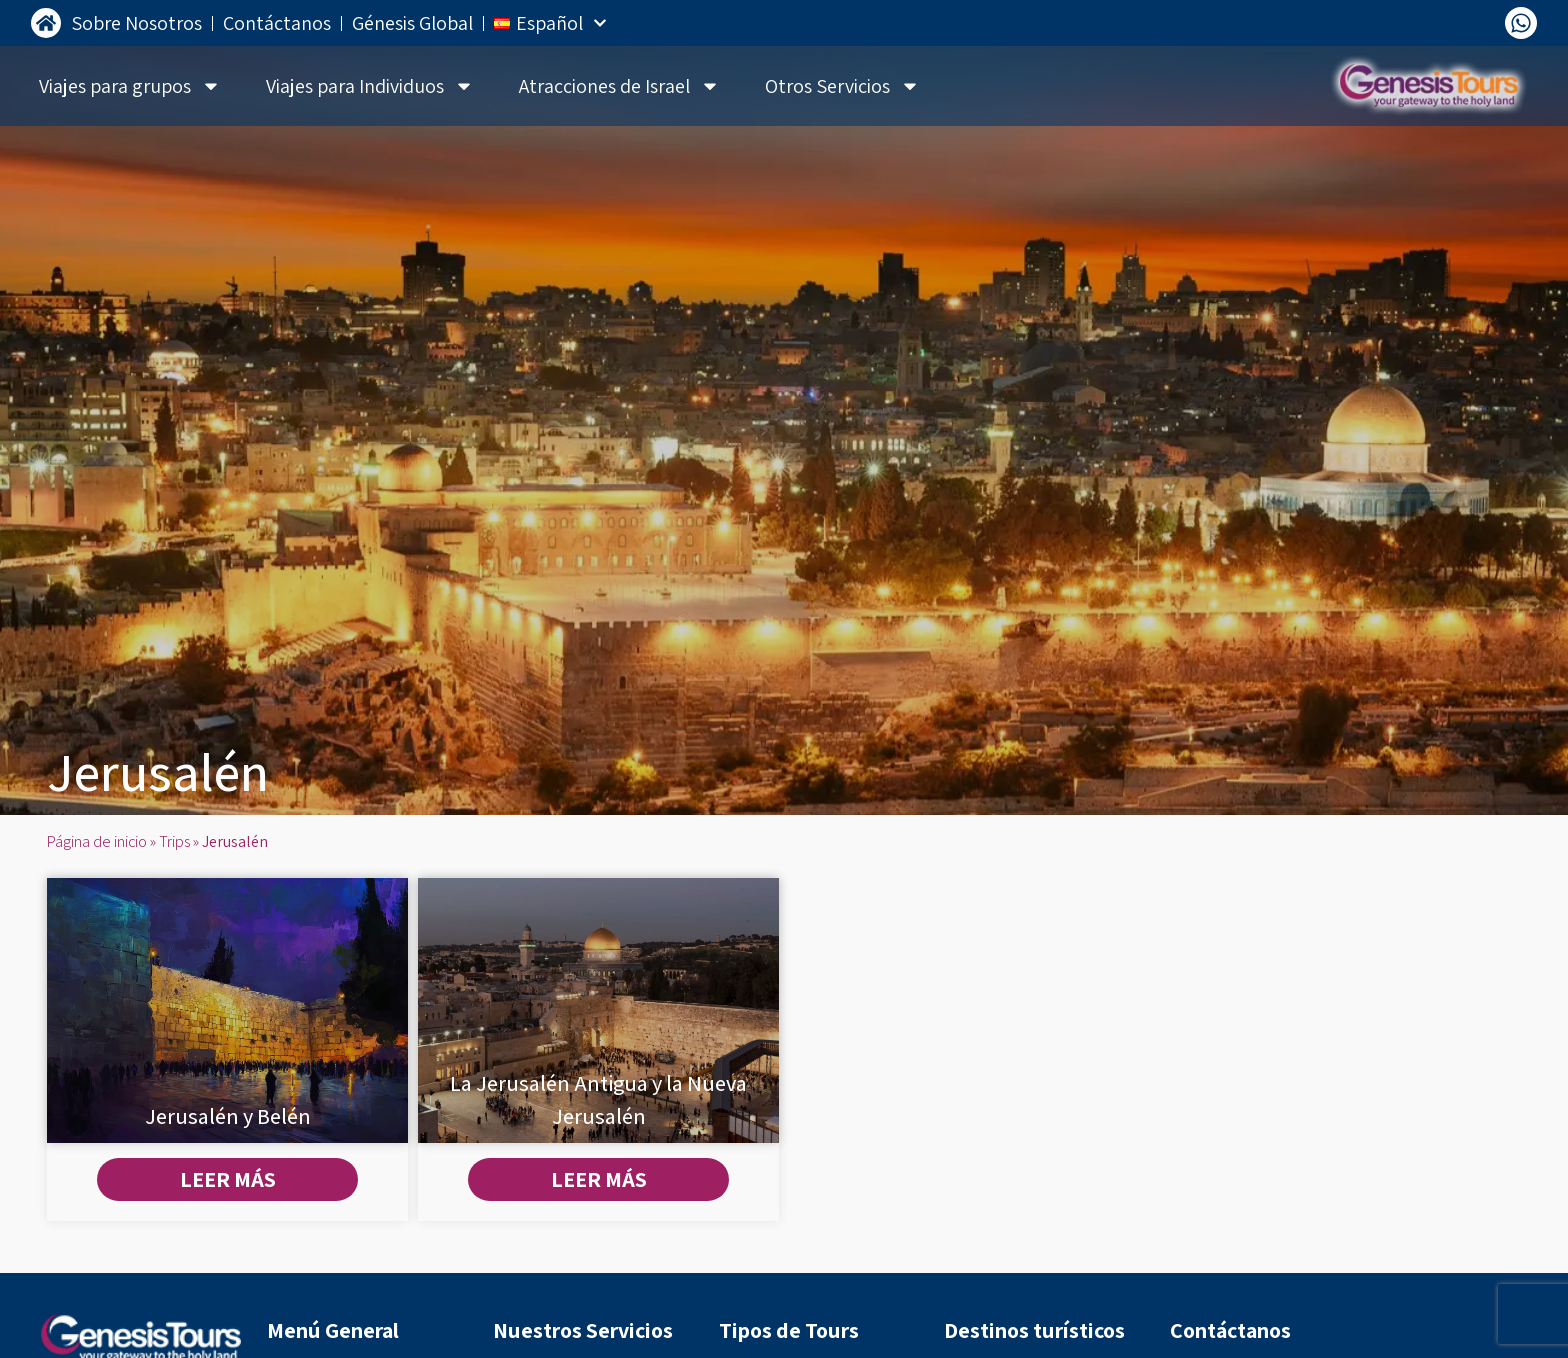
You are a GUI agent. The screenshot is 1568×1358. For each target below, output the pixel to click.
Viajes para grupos (130, 86)
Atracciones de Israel (619, 86)
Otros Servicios (842, 86)
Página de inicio (97, 841)
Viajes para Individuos (370, 86)
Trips (174, 841)
